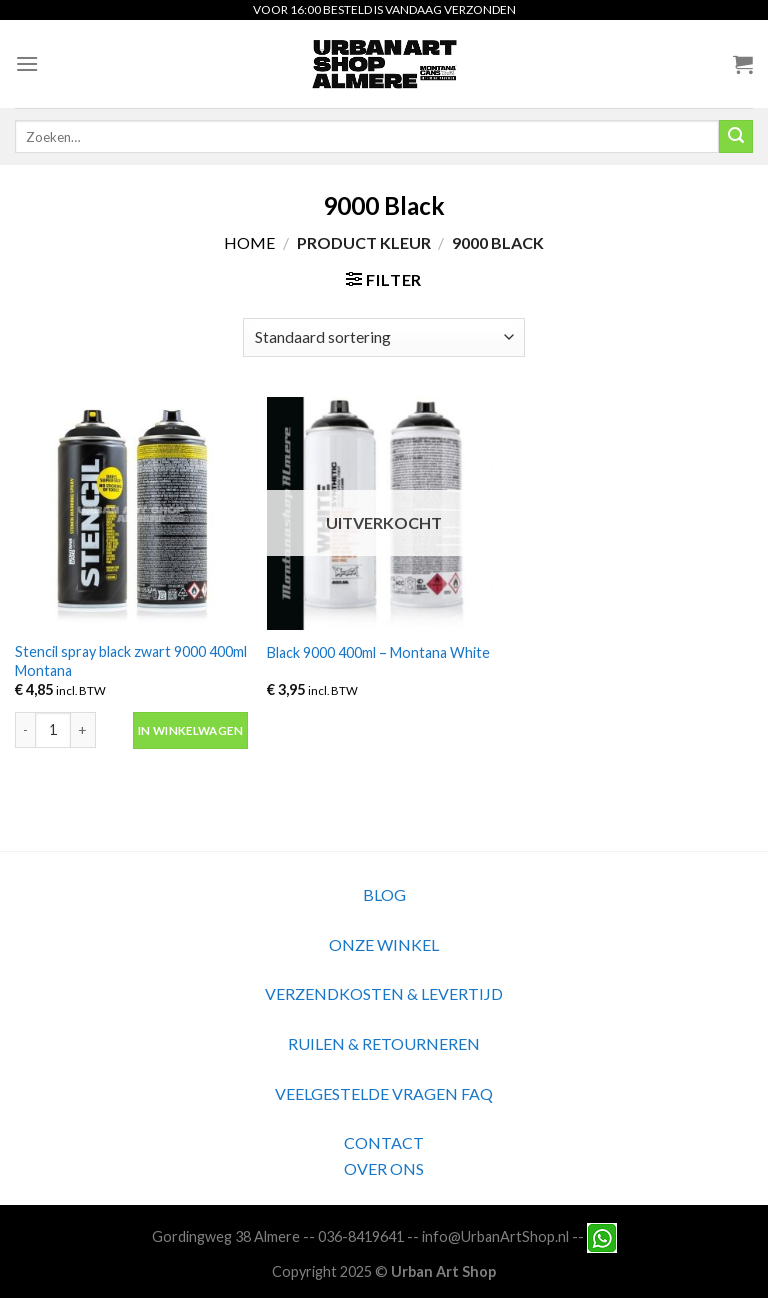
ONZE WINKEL (384, 944)
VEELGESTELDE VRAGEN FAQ (384, 1093)
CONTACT (384, 1142)
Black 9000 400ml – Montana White (378, 652)
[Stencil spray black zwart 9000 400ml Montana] (131, 513)
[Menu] (27, 63)
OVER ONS (384, 1168)
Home (249, 242)
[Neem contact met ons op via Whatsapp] (602, 1235)
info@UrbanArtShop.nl (495, 1235)
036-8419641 (361, 1235)
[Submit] (736, 137)
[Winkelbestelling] (384, 337)
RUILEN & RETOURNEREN (384, 1043)
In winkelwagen (190, 730)
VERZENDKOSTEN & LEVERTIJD (384, 993)
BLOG (384, 894)
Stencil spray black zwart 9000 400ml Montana (131, 661)
